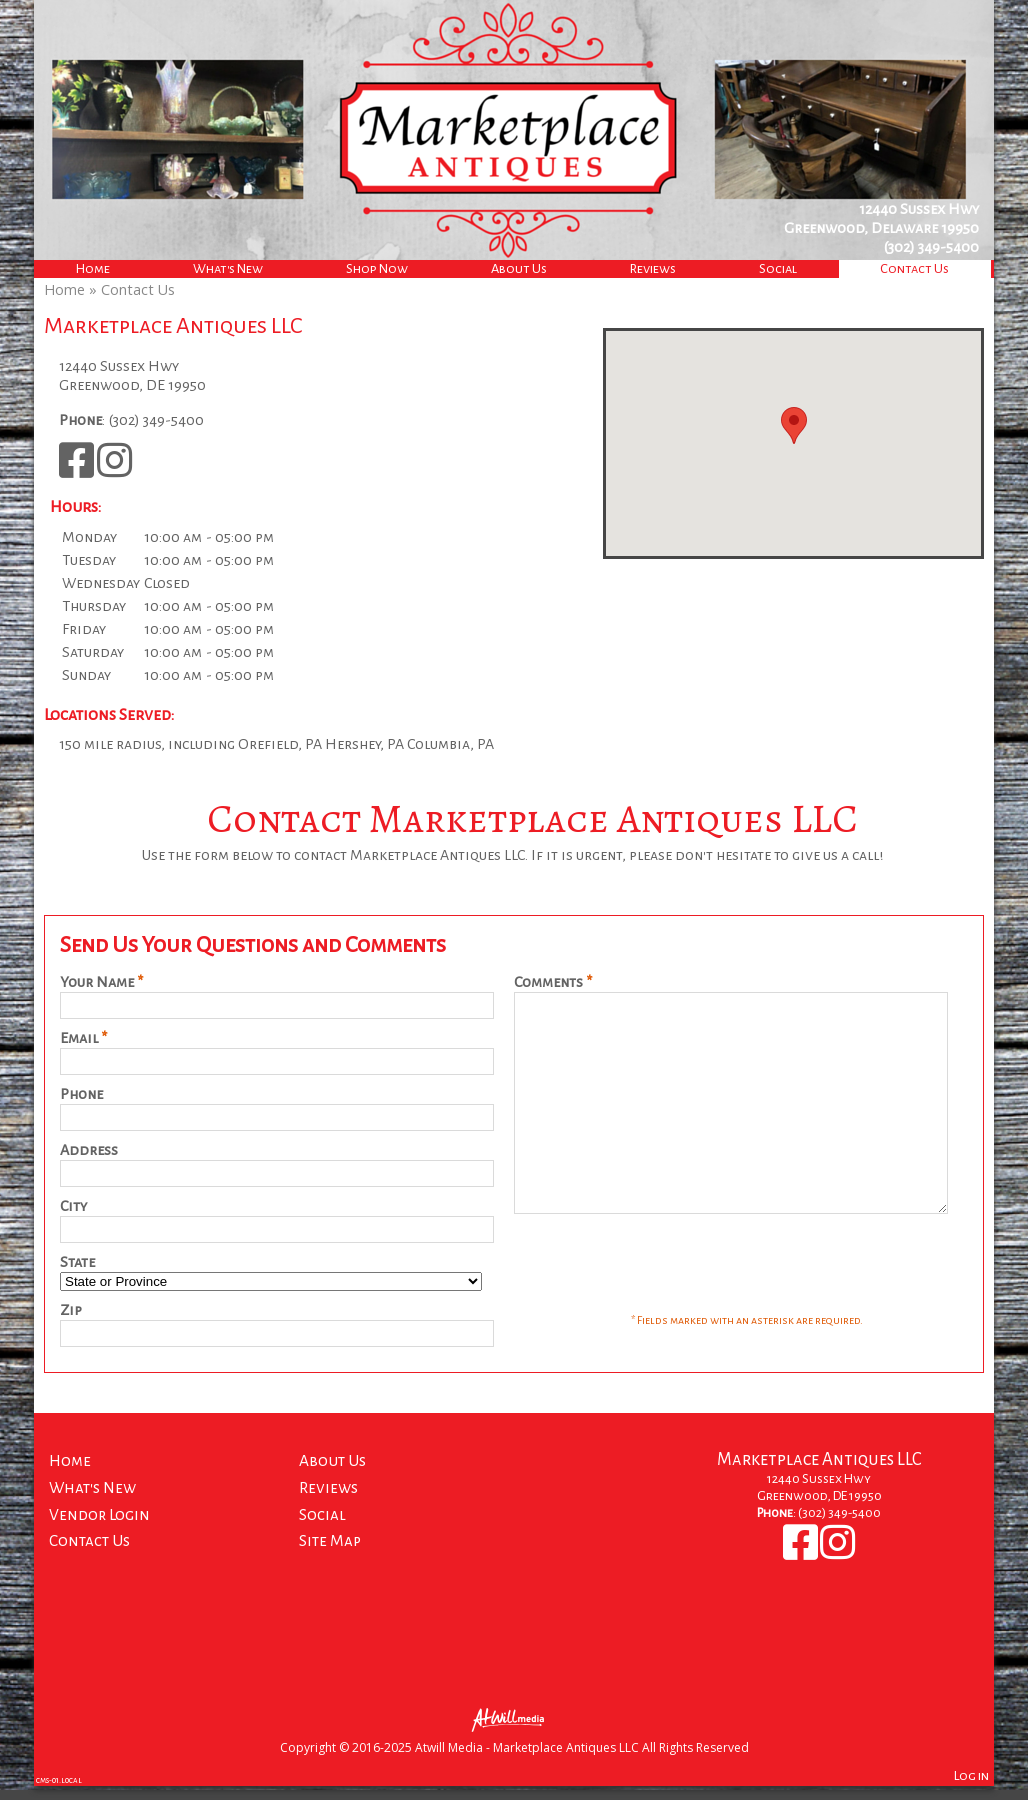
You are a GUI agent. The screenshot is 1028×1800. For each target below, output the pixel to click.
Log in (971, 1789)
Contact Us (914, 268)
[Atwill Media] (514, 1732)
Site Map (330, 1554)
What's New (228, 268)
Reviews (653, 268)
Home (93, 268)
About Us (519, 268)
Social (778, 268)
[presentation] (666, 1305)
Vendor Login (99, 1528)
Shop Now (377, 268)
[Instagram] (114, 470)
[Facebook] (78, 470)
